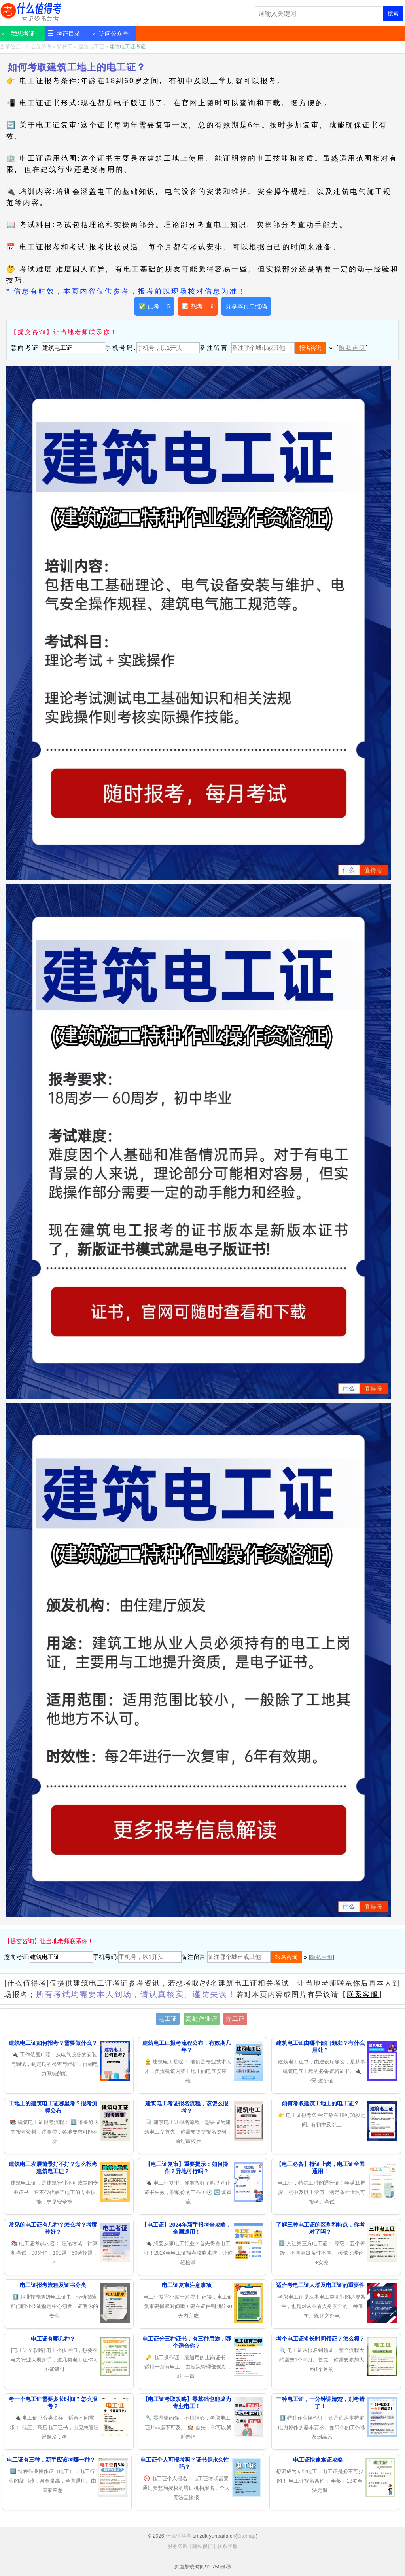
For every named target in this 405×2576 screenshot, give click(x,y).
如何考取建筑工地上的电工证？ (320, 2103)
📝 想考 (198, 306)
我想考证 (23, 33)
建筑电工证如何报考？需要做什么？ (53, 2043)
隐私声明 (352, 348)
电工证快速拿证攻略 (318, 2459)
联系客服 (363, 1995)
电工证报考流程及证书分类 (53, 2285)
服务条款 (177, 2546)
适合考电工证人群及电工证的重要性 (320, 2285)
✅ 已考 (154, 306)
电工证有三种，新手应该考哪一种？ (51, 2459)
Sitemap (246, 2536)
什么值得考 (31, 12)
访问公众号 (114, 33)
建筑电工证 (91, 46)
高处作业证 (202, 2018)
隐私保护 (202, 2546)
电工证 (167, 2018)
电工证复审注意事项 (187, 2285)
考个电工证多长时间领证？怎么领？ (320, 2338)
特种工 (64, 46)
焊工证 (235, 2018)
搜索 (393, 13)
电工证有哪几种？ (53, 2338)
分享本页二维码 (246, 306)
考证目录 (68, 33)
